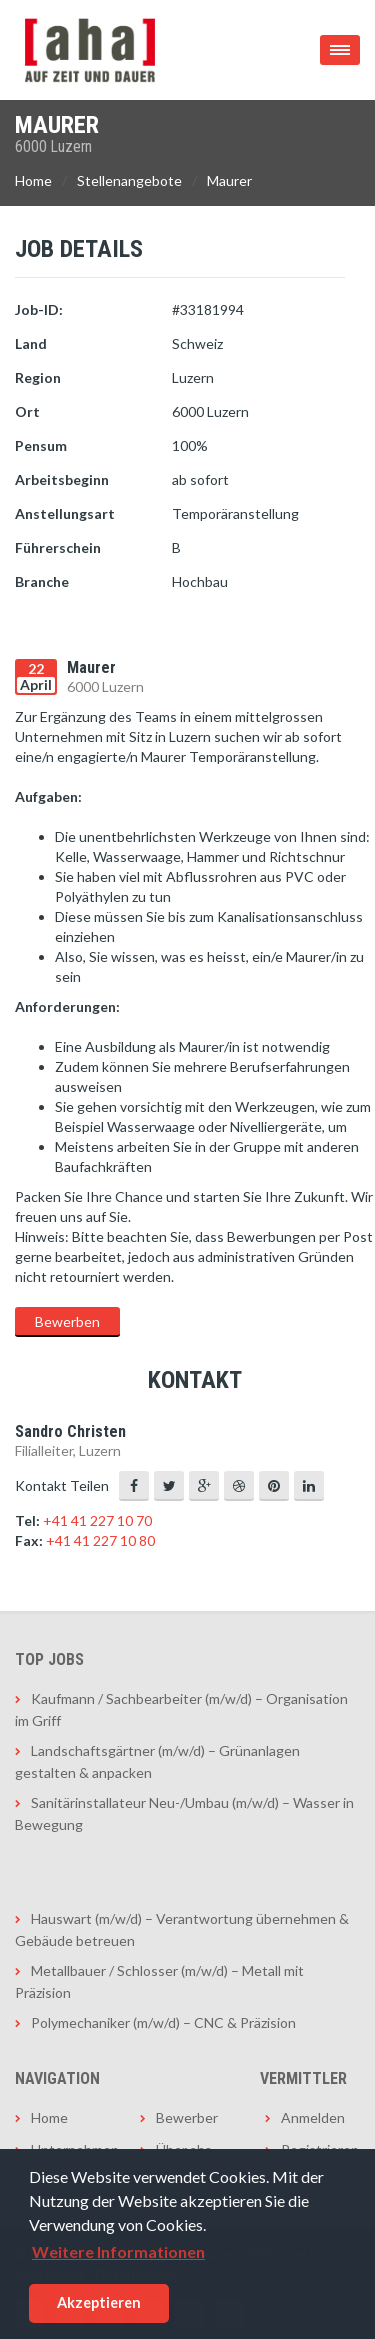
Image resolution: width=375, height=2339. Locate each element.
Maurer (229, 180)
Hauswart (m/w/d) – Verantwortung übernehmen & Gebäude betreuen (182, 1929)
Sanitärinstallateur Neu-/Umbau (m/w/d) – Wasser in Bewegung (184, 1813)
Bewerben (67, 1321)
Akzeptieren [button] (99, 2302)
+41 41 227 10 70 (97, 1520)
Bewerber (187, 2117)
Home (33, 180)
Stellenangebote (129, 180)
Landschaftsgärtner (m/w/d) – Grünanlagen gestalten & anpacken (157, 1761)
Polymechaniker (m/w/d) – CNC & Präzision (163, 2022)
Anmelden (313, 2117)
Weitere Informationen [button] (118, 2251)
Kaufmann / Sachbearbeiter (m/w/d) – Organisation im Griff (181, 1709)
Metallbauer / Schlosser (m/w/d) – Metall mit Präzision (159, 1981)
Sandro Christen (70, 1431)
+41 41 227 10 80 (100, 1540)
